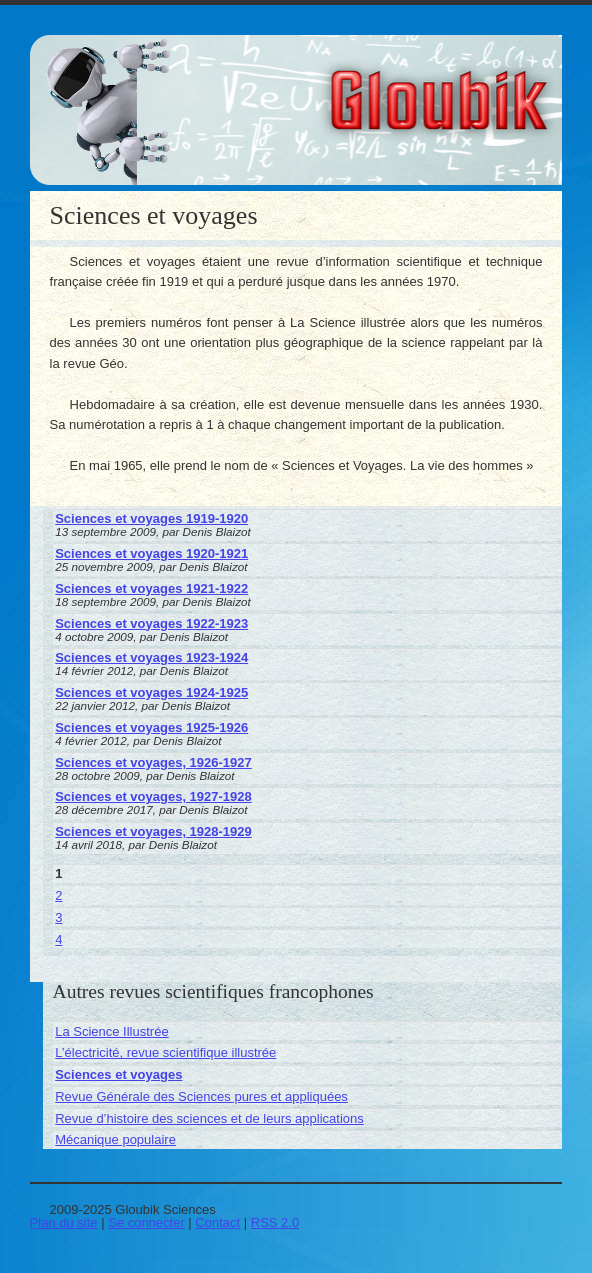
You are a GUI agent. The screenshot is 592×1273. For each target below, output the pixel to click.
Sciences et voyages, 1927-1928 (153, 796)
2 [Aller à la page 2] (58, 895)
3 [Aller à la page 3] (58, 917)
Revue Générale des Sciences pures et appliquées (201, 1096)
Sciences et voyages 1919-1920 (151, 518)
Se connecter (146, 1222)
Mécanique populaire (115, 1139)
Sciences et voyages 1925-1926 (151, 727)
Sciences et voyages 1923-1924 (151, 657)
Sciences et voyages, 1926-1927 (153, 762)
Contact (217, 1222)
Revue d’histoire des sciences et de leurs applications (209, 1118)
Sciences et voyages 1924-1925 (151, 692)
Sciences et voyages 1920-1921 (151, 553)
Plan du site (64, 1222)
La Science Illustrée (111, 1031)
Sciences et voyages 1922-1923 (151, 623)
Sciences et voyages (118, 1074)
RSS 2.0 (275, 1222)
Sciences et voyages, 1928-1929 (153, 831)
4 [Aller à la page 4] (58, 939)
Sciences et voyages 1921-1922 (151, 588)
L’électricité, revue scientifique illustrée (165, 1052)
